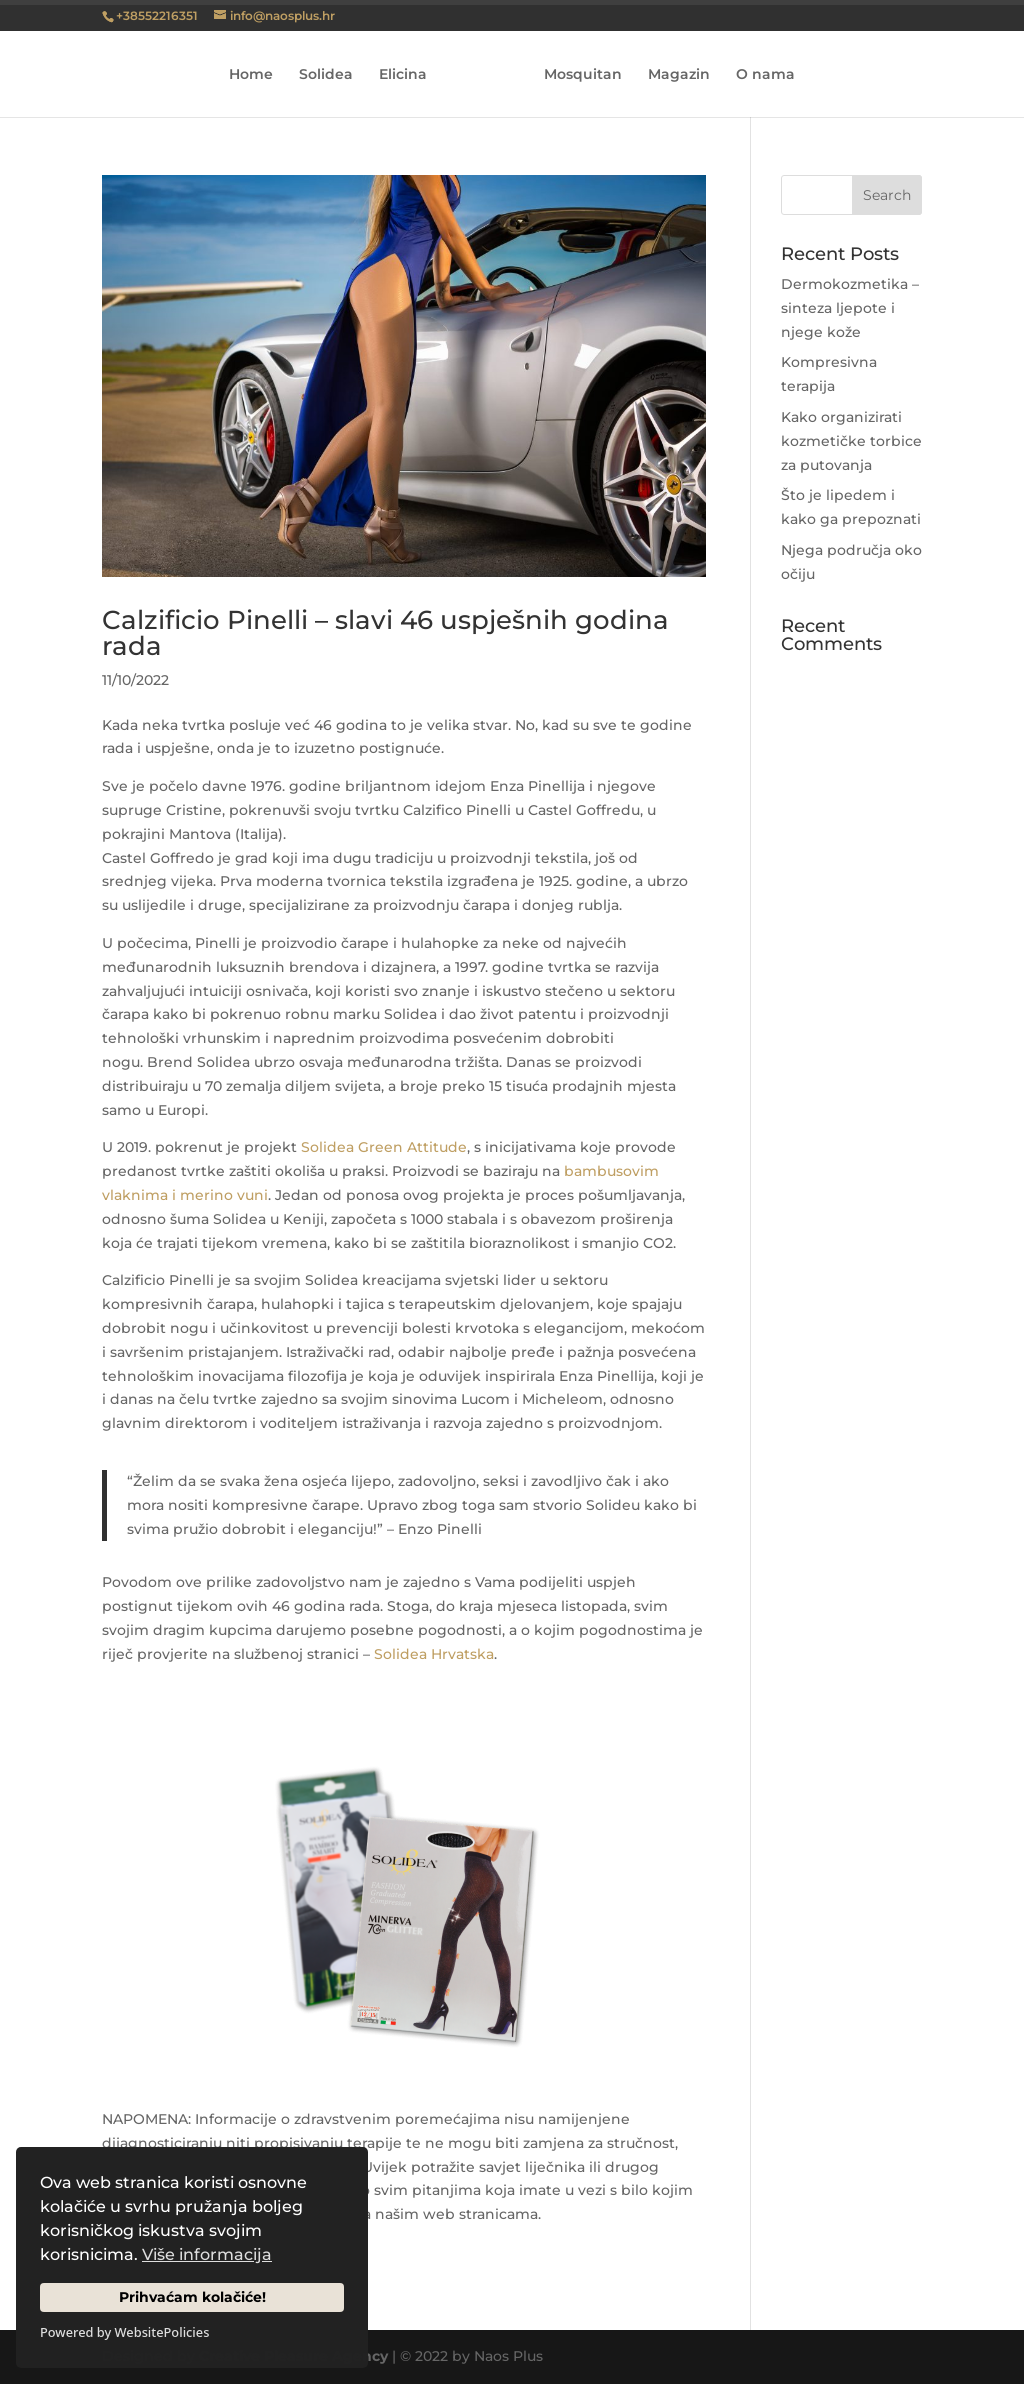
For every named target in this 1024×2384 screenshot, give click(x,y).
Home (251, 75)
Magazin (679, 75)
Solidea (326, 75)
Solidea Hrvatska (434, 1654)
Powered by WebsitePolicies (124, 2332)
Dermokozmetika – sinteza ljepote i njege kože (850, 308)
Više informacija (207, 2254)
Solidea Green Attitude (384, 1147)
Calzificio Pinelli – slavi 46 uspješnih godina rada (385, 633)
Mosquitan (583, 75)
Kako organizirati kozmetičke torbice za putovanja (851, 441)
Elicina (403, 75)
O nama (765, 75)
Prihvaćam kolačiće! (192, 2297)
